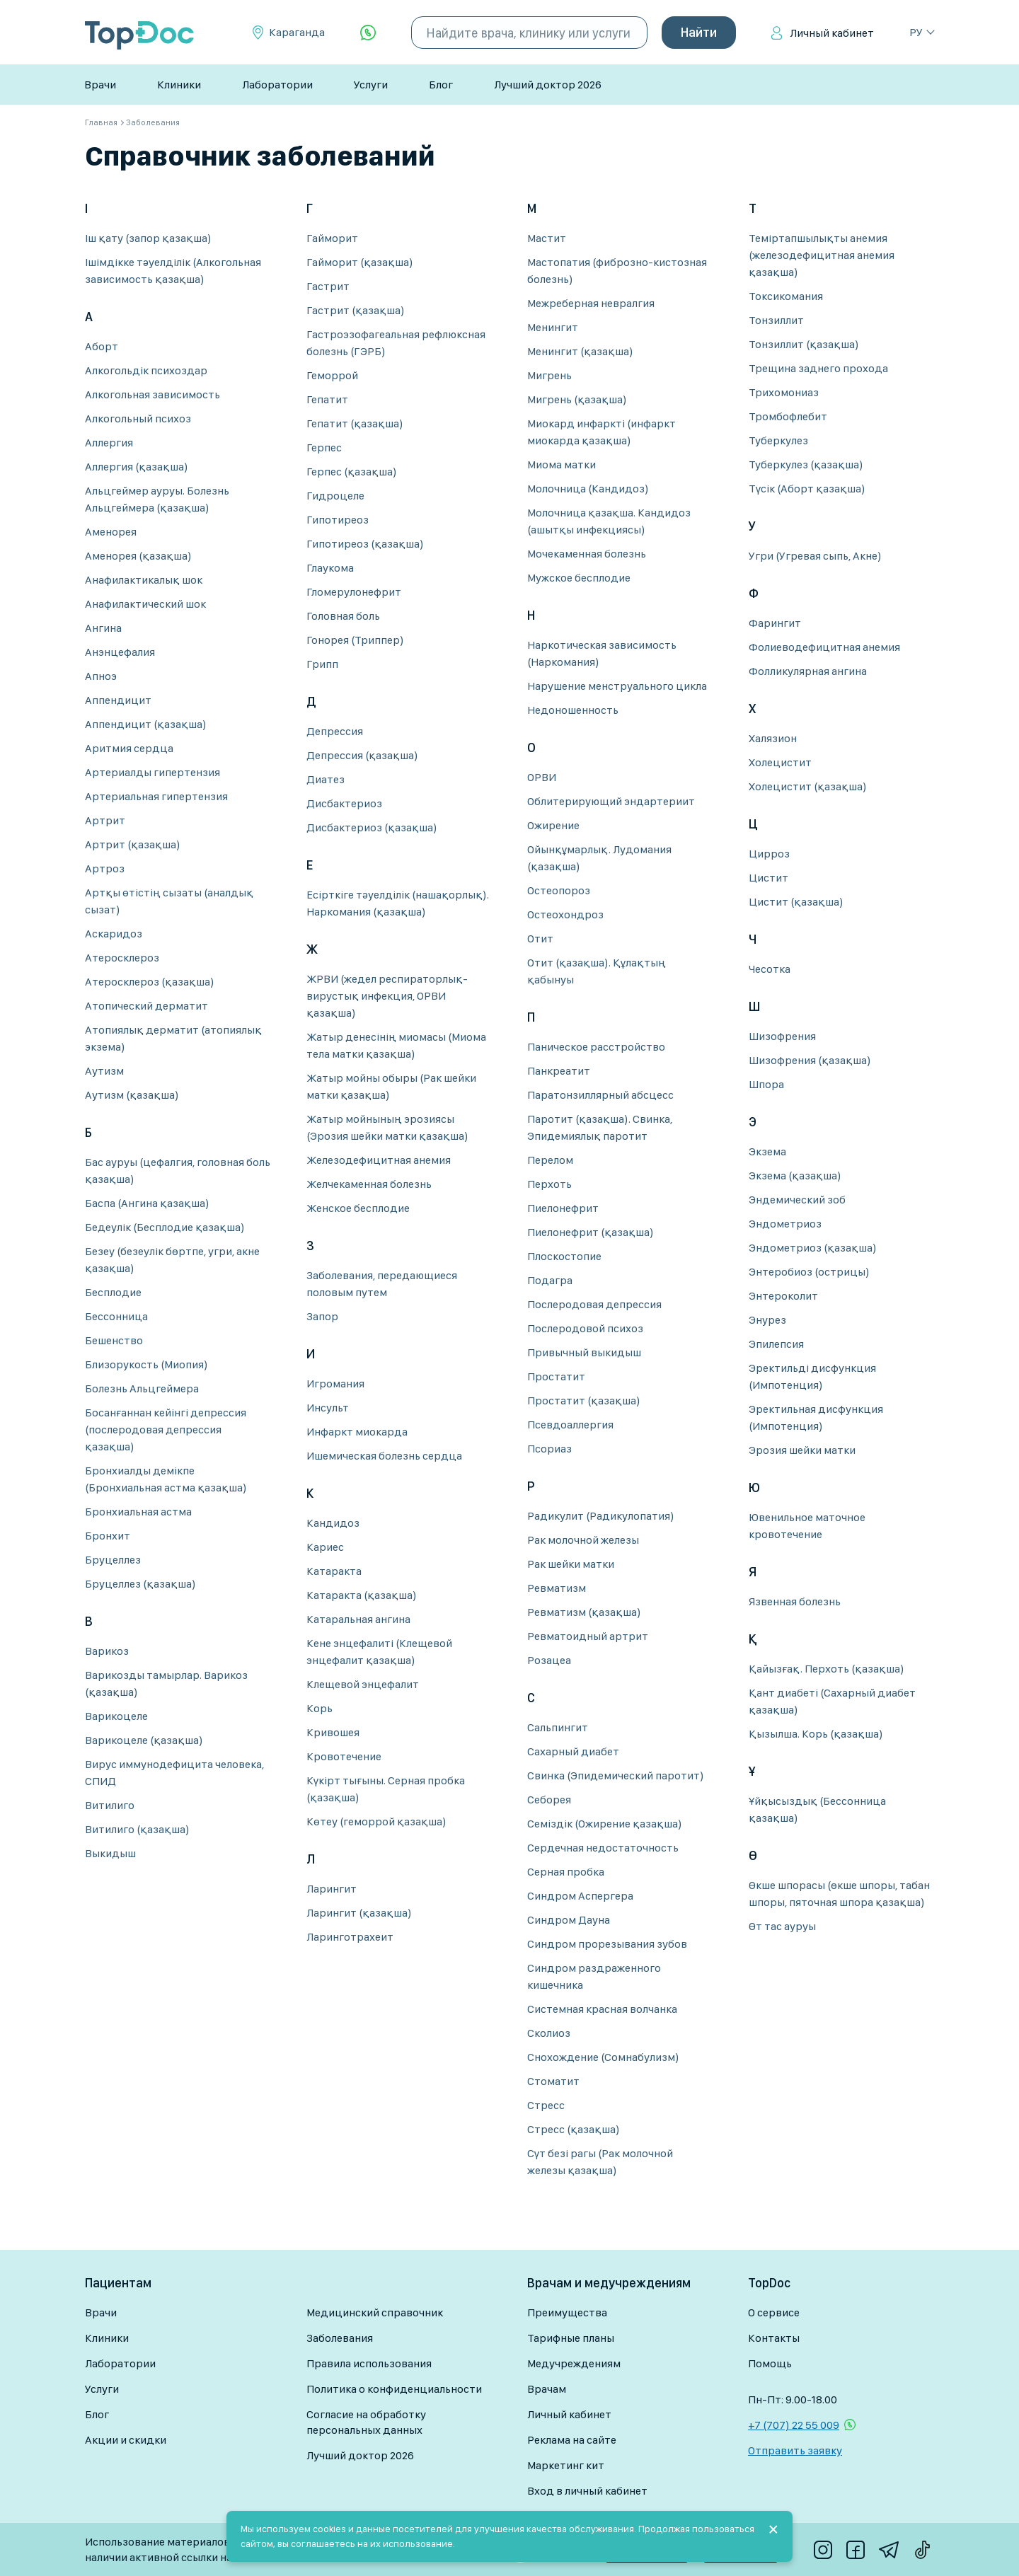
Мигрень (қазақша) (577, 399)
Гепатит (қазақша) (354, 423)
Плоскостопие (564, 1256)
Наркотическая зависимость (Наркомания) (602, 653)
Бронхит (107, 1535)
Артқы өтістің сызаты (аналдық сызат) (169, 901)
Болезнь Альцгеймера (142, 1388)
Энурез (767, 1320)
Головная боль (343, 616)
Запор (322, 1316)
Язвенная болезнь (795, 1601)
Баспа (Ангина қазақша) (147, 1203)
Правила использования (369, 2363)
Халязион (773, 738)
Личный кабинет (832, 33)
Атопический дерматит (146, 1005)
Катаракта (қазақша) (361, 1595)
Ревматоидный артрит (587, 1636)
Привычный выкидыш (584, 1352)
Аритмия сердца (129, 748)
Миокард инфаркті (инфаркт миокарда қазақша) (601, 432)
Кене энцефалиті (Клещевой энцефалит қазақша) (379, 1651)
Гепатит (327, 399)
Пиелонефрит (563, 1208)
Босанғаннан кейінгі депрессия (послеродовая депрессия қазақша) (165, 1429)
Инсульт (327, 1407)
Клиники (179, 84)
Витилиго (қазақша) (137, 1829)
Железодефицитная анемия (378, 1160)
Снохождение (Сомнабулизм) (603, 2057)
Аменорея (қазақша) (138, 555)
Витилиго (109, 1805)
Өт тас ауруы (782, 1926)
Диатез (325, 779)
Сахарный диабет (573, 1751)
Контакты (774, 2338)
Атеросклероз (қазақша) (149, 981)
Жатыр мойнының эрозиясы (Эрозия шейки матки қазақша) (387, 1127)
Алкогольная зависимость (152, 394)
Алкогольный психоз (138, 418)
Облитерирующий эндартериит (611, 801)
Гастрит (328, 286)
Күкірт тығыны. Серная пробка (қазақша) (385, 1789)
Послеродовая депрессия (594, 1304)
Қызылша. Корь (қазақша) (816, 1733)
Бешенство (114, 1340)
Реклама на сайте (571, 2440)
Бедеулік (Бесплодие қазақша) (165, 1227)
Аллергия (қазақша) (136, 466)
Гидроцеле (335, 495)
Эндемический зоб (797, 1199)
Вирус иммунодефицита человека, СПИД (174, 1772)
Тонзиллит (776, 320)
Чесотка (769, 969)
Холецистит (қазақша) (808, 786)
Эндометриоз (785, 1223)
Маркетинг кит (565, 2465)
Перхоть (549, 1184)
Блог (441, 84)
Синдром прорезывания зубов (607, 1944)
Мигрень (549, 375)
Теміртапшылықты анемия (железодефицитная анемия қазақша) (821, 255)
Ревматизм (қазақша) (584, 1612)
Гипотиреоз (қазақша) (365, 543)
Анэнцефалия (120, 652)
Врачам (546, 2389)
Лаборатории (277, 84)
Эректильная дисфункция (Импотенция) (816, 1417)
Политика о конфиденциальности (394, 2389)
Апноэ (101, 676)
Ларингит (331, 1888)
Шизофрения (782, 1036)
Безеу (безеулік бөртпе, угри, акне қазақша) (172, 1259)
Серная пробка (565, 1871)
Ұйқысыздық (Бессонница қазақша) (817, 1809)
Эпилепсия (776, 1344)
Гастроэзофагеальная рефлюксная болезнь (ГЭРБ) (395, 343)
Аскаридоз (113, 933)
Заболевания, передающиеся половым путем (381, 1284)
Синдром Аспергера (580, 1895)
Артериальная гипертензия (156, 796)
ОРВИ (541, 777)
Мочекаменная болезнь (586, 553)
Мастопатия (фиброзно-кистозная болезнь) (617, 270)
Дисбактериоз (344, 803)
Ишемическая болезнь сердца (384, 1455)
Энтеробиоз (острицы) (809, 1271)
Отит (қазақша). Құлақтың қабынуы (596, 971)
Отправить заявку (795, 2450)
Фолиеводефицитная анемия (824, 647)
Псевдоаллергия (570, 1424)
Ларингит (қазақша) (359, 1912)
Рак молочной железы (583, 1540)
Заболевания (339, 2338)
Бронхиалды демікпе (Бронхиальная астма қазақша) (166, 1479)
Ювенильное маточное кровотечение (807, 1526)
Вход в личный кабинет (587, 2490)
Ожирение (553, 825)
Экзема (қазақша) (795, 1175)
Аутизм (104, 1071)
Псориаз (549, 1448)
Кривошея (332, 1732)
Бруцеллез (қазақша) (140, 1583)
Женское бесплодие (358, 1208)
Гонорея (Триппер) (355, 640)
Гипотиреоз (337, 519)
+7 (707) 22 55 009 (793, 2425)
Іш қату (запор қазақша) (148, 238)
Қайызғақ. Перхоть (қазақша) (826, 1668)
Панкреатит (558, 1071)
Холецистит (780, 762)
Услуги (371, 84)
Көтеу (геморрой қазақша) (376, 1821)
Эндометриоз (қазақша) (813, 1247)
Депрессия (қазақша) (362, 755)
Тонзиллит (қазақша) (804, 344)
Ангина (103, 628)
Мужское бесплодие (579, 577)
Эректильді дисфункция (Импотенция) (812, 1376)
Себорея (549, 1799)
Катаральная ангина (358, 1619)
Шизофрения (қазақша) (810, 1060)
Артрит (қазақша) (132, 844)
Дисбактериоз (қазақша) (371, 827)
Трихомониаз (784, 392)
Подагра (549, 1280)
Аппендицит (118, 700)
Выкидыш (110, 1853)
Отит (540, 938)
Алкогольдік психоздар (146, 370)
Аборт (101, 346)
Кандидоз (332, 1523)
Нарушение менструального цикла (617, 686)
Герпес (324, 447)
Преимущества (567, 2312)
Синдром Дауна (568, 1920)
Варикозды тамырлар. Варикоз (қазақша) (166, 1683)
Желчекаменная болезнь (369, 1184)
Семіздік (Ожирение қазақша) (604, 1823)
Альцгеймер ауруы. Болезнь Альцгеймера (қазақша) (157, 499)
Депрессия (334, 731)
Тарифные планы (570, 2338)
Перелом (550, 1160)
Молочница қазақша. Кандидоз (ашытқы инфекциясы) (609, 521)
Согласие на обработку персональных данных (366, 2422)
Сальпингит (557, 1727)
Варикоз (107, 1651)
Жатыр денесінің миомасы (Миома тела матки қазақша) (396, 1045)
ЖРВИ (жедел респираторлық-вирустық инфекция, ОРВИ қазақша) (387, 996)
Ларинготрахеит (349, 1936)
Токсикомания (786, 296)
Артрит (105, 820)
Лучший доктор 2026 (547, 84)
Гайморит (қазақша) (359, 262)
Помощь (770, 2363)
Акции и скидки (125, 2440)
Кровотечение (343, 1756)
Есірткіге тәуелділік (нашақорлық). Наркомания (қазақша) (397, 903)
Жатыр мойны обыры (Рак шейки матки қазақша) (391, 1086)
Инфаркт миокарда (357, 1431)
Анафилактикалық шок (143, 580)
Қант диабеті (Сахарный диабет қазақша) (832, 1701)
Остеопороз (558, 890)
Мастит (546, 238)
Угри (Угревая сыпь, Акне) (815, 555)
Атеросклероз (122, 957)
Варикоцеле (116, 1716)
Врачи (100, 84)
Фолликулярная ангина (808, 671)
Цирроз (769, 853)
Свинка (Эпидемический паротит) (615, 1775)
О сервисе (774, 2312)
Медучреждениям (574, 2363)
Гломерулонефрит (353, 592)
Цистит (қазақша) (796, 901)
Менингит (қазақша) (580, 351)
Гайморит (332, 238)
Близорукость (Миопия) (146, 1364)
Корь (319, 1708)
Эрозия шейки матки (802, 1450)
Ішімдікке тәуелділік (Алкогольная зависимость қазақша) (173, 270)
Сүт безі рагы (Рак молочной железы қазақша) (600, 2162)
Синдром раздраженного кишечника (594, 1976)
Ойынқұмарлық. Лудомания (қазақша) (599, 858)
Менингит (552, 327)
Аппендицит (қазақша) (146, 724)
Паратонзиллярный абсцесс (600, 1095)
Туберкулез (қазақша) (806, 464)
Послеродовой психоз (585, 1328)
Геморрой (332, 375)
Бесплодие (113, 1292)
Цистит (768, 877)
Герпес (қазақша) (351, 471)
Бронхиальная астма (138, 1511)
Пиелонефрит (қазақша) (590, 1232)
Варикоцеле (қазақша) (144, 1740)
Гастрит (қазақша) (355, 310)
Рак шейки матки (570, 1564)
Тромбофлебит (788, 416)
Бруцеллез (113, 1559)
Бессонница (116, 1316)
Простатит (556, 1376)
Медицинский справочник (374, 2312)
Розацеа (549, 1660)
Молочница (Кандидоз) (588, 488)
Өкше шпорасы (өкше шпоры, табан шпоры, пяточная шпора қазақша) (839, 1893)
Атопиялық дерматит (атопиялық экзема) (173, 1038)
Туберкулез (778, 440)
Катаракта (334, 1571)
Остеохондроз (565, 914)
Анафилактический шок (145, 604)
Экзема (767, 1151)
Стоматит (553, 2081)
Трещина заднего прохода (818, 368)
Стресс (546, 2105)
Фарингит (775, 623)
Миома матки (561, 464)
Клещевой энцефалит (362, 1684)
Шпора (766, 1084)
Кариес (325, 1547)
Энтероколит (783, 1296)
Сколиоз (548, 2033)
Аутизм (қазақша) (132, 1095)
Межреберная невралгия (591, 303)
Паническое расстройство (596, 1046)
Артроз (105, 868)
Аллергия (109, 442)
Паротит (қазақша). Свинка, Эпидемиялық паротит (599, 1127)
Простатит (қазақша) (583, 1400)
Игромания (335, 1383)
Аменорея (111, 531)
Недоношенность (572, 710)
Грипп (322, 664)
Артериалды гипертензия (152, 772)
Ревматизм (556, 1588)
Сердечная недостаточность (603, 1847)
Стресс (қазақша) (573, 2129)
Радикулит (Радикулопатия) (600, 1516)
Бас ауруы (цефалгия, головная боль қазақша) (177, 1170)
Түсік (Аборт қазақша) (807, 488)
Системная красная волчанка (602, 2009)
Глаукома (330, 567)
